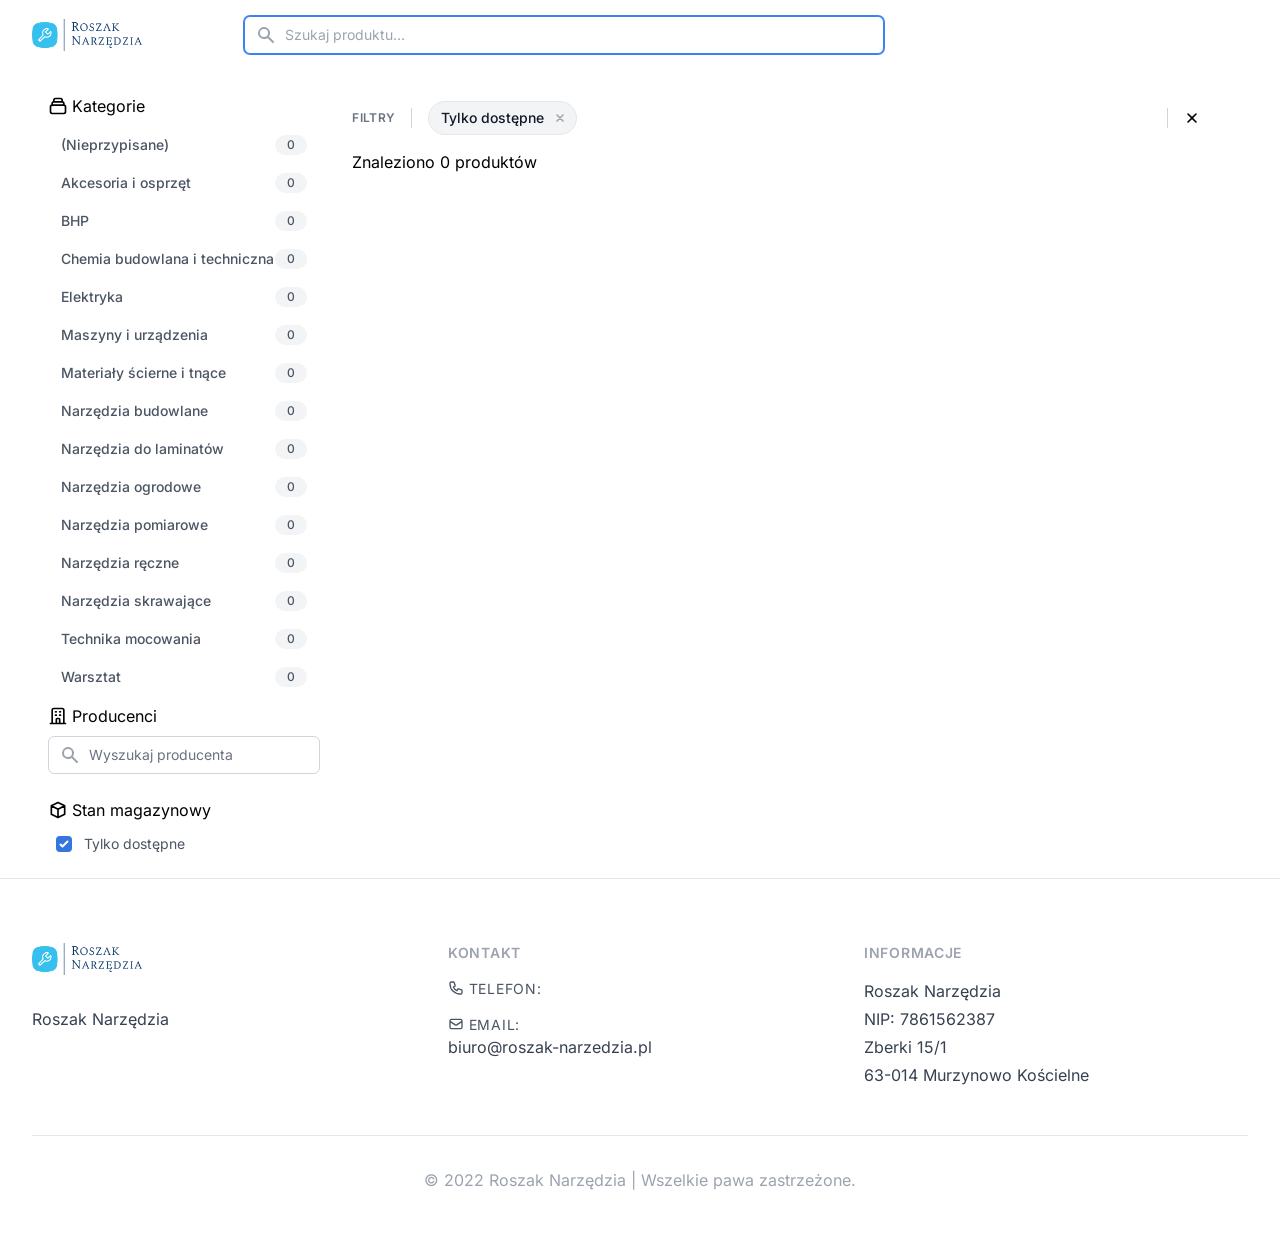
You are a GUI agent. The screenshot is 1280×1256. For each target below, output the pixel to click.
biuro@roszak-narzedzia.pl (550, 1047)
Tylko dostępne (134, 843)
